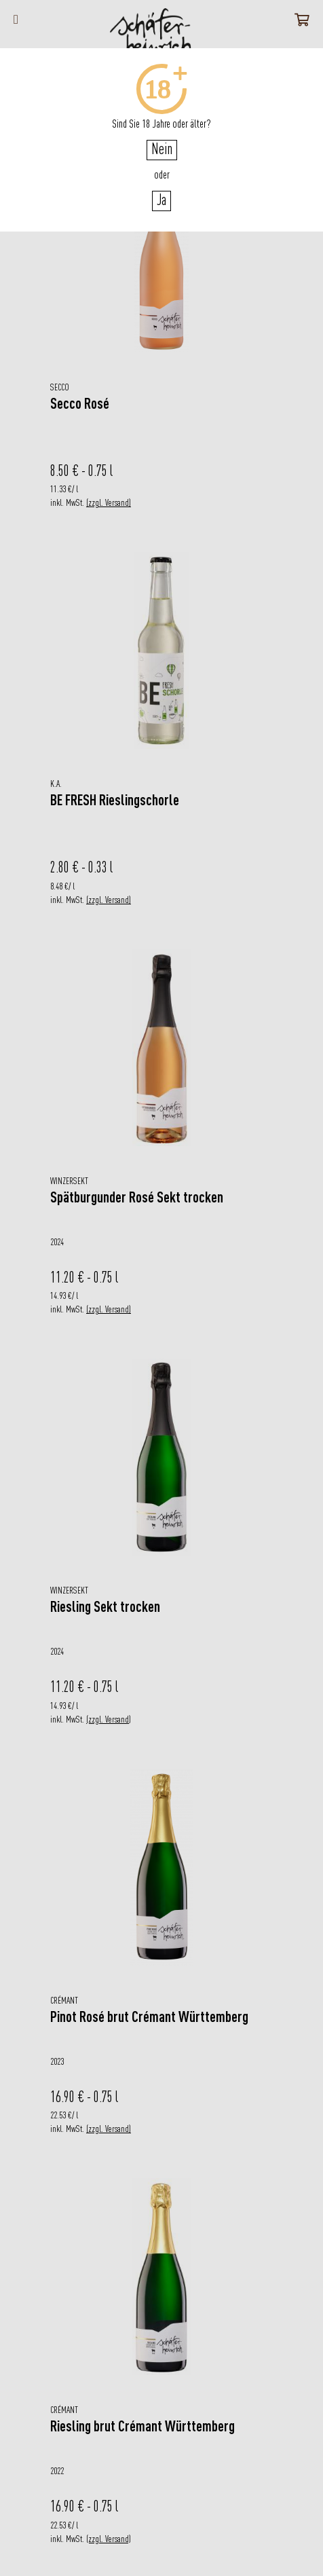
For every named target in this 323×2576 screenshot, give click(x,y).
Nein (161, 150)
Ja (161, 201)
